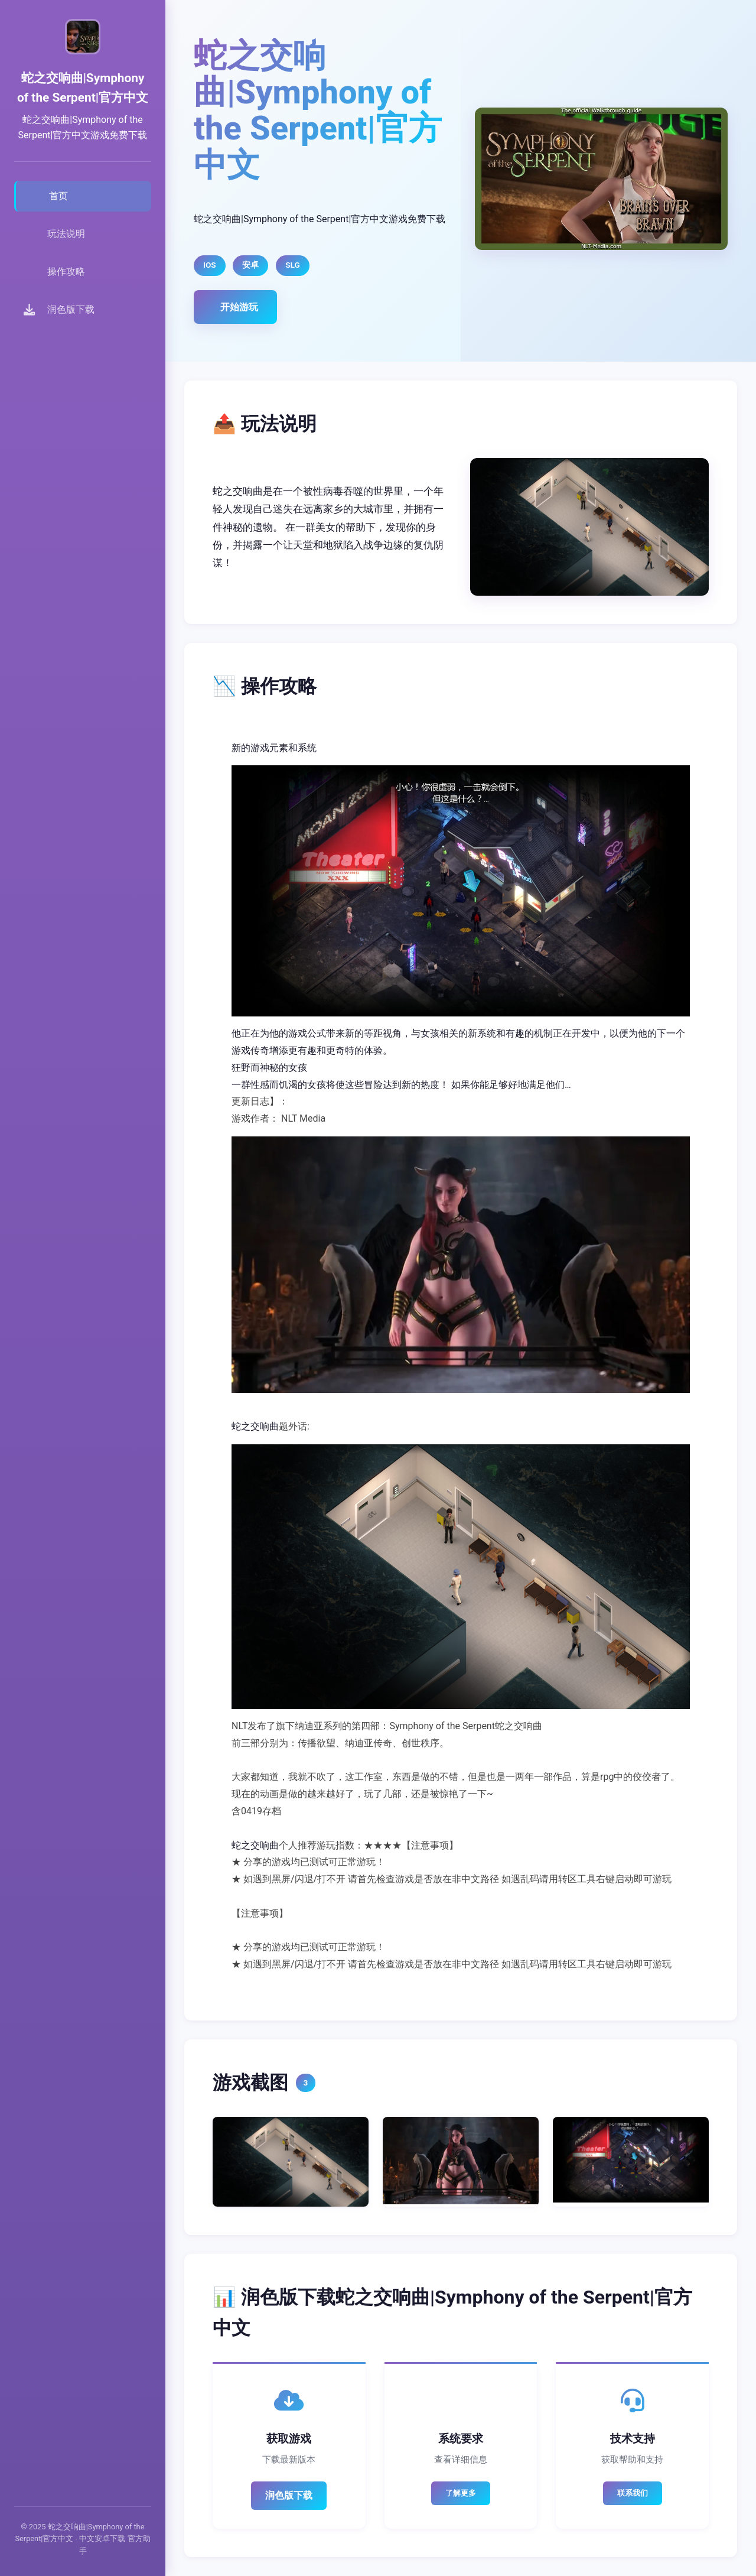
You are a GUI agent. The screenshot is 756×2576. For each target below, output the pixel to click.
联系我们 (632, 2493)
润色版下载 (288, 2495)
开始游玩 (239, 307)
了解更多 (460, 2493)
